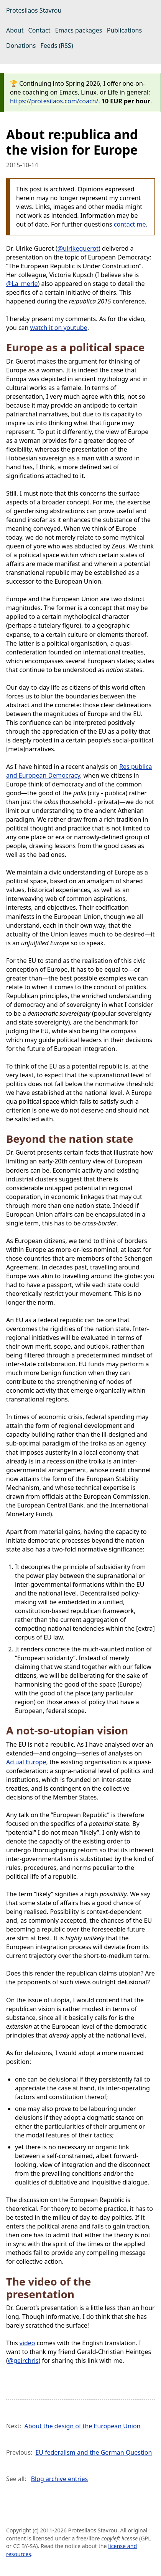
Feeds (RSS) (57, 45)
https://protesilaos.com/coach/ (54, 101)
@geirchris (23, 2360)
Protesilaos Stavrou (33, 10)
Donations (21, 45)
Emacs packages (78, 30)
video (27, 2343)
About (14, 30)
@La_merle (22, 283)
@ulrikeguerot (78, 248)
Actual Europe (26, 1762)
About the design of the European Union (82, 2426)
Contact (39, 30)
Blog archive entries (59, 2479)
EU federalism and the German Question (93, 2452)
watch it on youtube (58, 327)
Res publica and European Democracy (79, 771)
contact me (130, 224)
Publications (124, 30)
